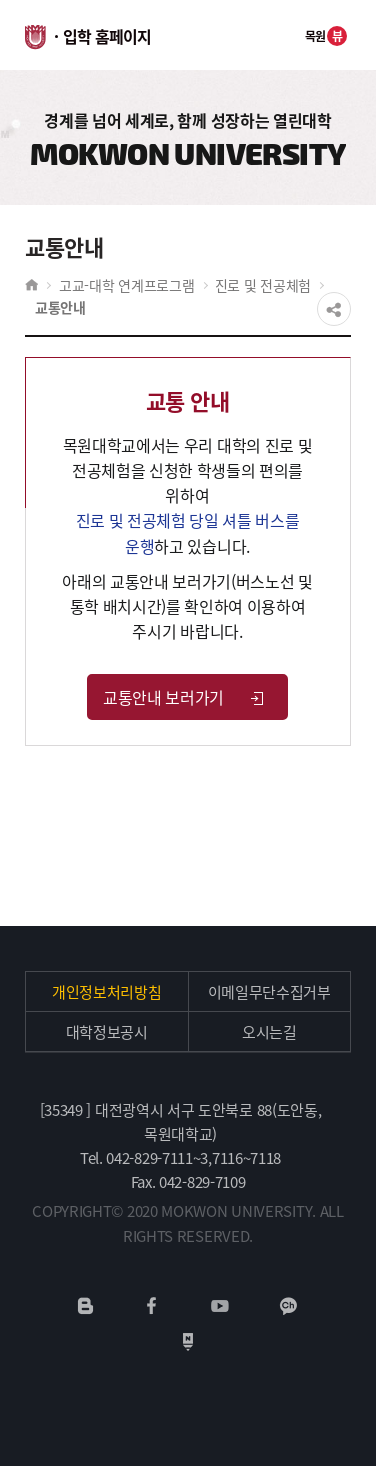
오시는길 (269, 1032)
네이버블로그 (86, 1306)
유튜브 (219, 1306)
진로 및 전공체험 (263, 285)
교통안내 (60, 307)
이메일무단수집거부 (269, 992)
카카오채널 (288, 1306)
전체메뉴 (272, 35)
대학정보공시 (107, 1032)
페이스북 (152, 1306)
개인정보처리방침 (107, 992)
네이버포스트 (188, 1342)
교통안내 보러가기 (184, 697)
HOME (31, 285)
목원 (326, 36)
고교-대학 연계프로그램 (127, 285)
